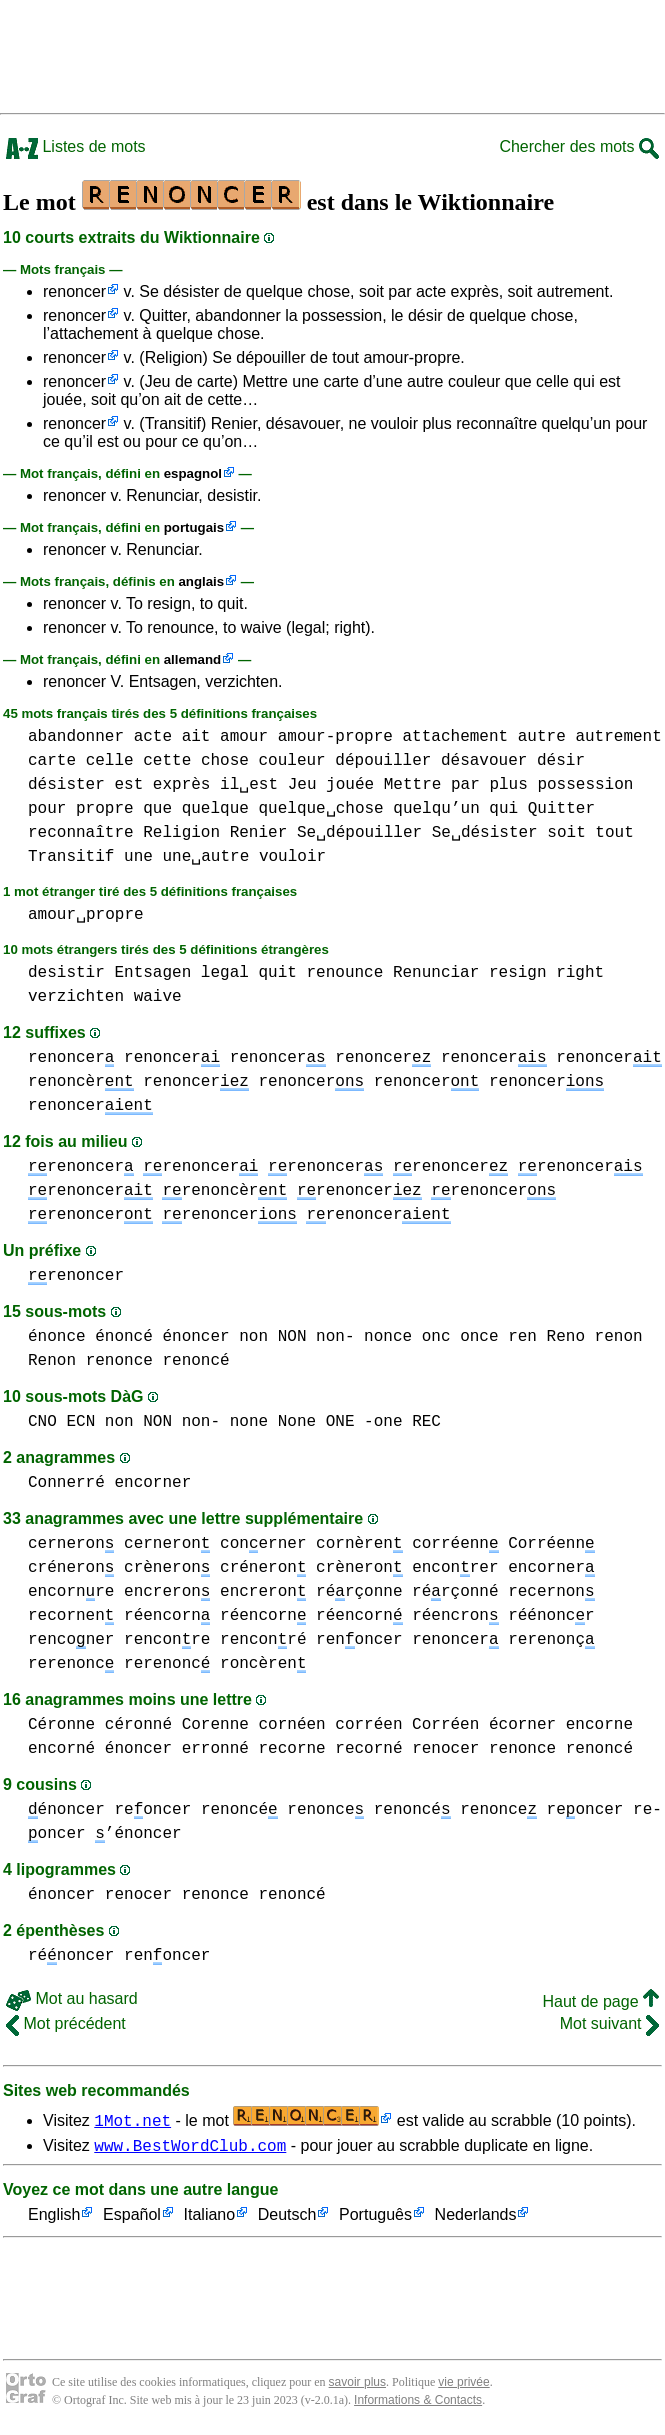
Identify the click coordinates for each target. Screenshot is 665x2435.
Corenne (215, 1725)
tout (614, 833)
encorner (152, 1483)
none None (273, 1422)
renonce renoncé (158, 1361)
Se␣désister (485, 833)
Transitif (71, 857)
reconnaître (81, 833)
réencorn (167, 1616)
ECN (80, 1422)
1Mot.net (132, 2120)
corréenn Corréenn (503, 1544)
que (157, 809)
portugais (194, 527)
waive (158, 997)
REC (426, 1422)
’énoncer (138, 1834)
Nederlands (476, 2218)
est (128, 785)
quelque (215, 809)
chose (225, 761)
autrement (618, 737)
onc (436, 1337)
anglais (201, 581)
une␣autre (205, 857)
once (479, 1337)
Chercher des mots (579, 146)
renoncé (239, 1810)
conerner (263, 1544)
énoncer (195, 1337)
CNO (42, 1422)
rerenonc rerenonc (119, 1664)
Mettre (413, 785)
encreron (167, 1592)
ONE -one (364, 1422)
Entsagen (152, 973)
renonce (498, 1810)
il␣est (249, 785)
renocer (445, 1749)
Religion (181, 833)
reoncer (152, 1810)
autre (542, 737)
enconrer (455, 1568)
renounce (344, 973)
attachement (456, 737)
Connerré (66, 1483)
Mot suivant (609, 2023)
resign (518, 973)
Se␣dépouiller (359, 833)
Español (132, 2218)
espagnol (193, 473)
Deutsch (287, 2218)
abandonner (76, 737)
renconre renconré (215, 1640)
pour (47, 809)
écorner (522, 1725)
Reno (566, 1337)
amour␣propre (86, 915)
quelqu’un (436, 809)
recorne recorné (330, 1749)
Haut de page (600, 2001)
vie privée (463, 2385)
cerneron (71, 1544)
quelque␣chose (320, 809)
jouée (350, 785)
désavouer (484, 761)
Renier (259, 833)
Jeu (302, 785)
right (580, 973)
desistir (66, 973)
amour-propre (335, 737)
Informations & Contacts (418, 2403)
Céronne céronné (100, 1725)
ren (522, 1337)
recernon (551, 1592)
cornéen (291, 1725)
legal (225, 973)
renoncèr (81, 1082)
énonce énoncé (90, 1337)
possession (585, 785)
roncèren (263, 1664)
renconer (71, 1640)
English (54, 2218)
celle (110, 761)
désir (561, 761)
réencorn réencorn (311, 1616)
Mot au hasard (72, 1998)
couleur (292, 761)
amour (244, 737)
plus (508, 785)
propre (105, 809)
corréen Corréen (407, 1725)
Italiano (210, 2218)
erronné (215, 1749)
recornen (71, 1616)
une (138, 857)
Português (375, 2218)
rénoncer (71, 1956)
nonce (388, 1337)
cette (167, 761)
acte (153, 737)
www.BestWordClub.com (190, 2148)
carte (52, 761)
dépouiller (383, 761)
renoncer (74, 291)
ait (196, 737)
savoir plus (357, 2385)
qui (503, 809)
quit (277, 973)
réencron (455, 1616)
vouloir (292, 857)
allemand (193, 659)
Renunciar (436, 973)
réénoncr (551, 1616)
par (465, 785)
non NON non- (296, 1337)
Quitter (561, 809)
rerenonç (551, 1640)
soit (566, 833)
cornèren (359, 1544)
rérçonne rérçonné (407, 1592)
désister (66, 785)
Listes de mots (76, 146)
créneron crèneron (119, 1568)
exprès (182, 785)
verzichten (76, 997)
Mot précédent (66, 2023)
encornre (71, 1592)
